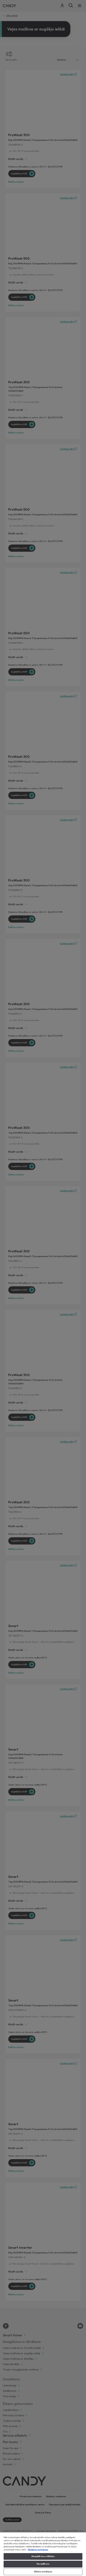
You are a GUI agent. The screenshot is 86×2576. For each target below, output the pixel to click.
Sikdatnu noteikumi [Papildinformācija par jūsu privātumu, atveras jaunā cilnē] (38, 2549)
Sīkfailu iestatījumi (43, 2571)
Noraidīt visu (43, 2564)
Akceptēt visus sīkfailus (43, 2556)
